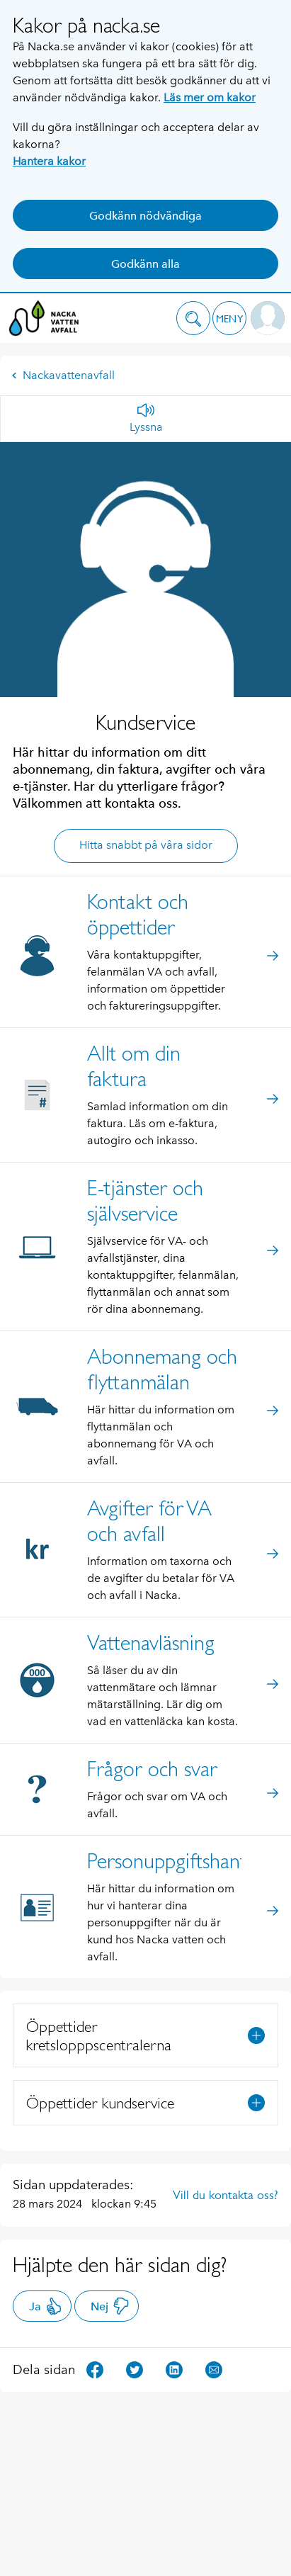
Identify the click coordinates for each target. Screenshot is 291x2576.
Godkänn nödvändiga (145, 215)
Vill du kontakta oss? (225, 2195)
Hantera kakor (49, 161)
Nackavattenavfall (63, 375)
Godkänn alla (145, 264)
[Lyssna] (146, 418)
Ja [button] (45, 2306)
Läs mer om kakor (210, 97)
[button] (193, 318)
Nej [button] (110, 2306)
